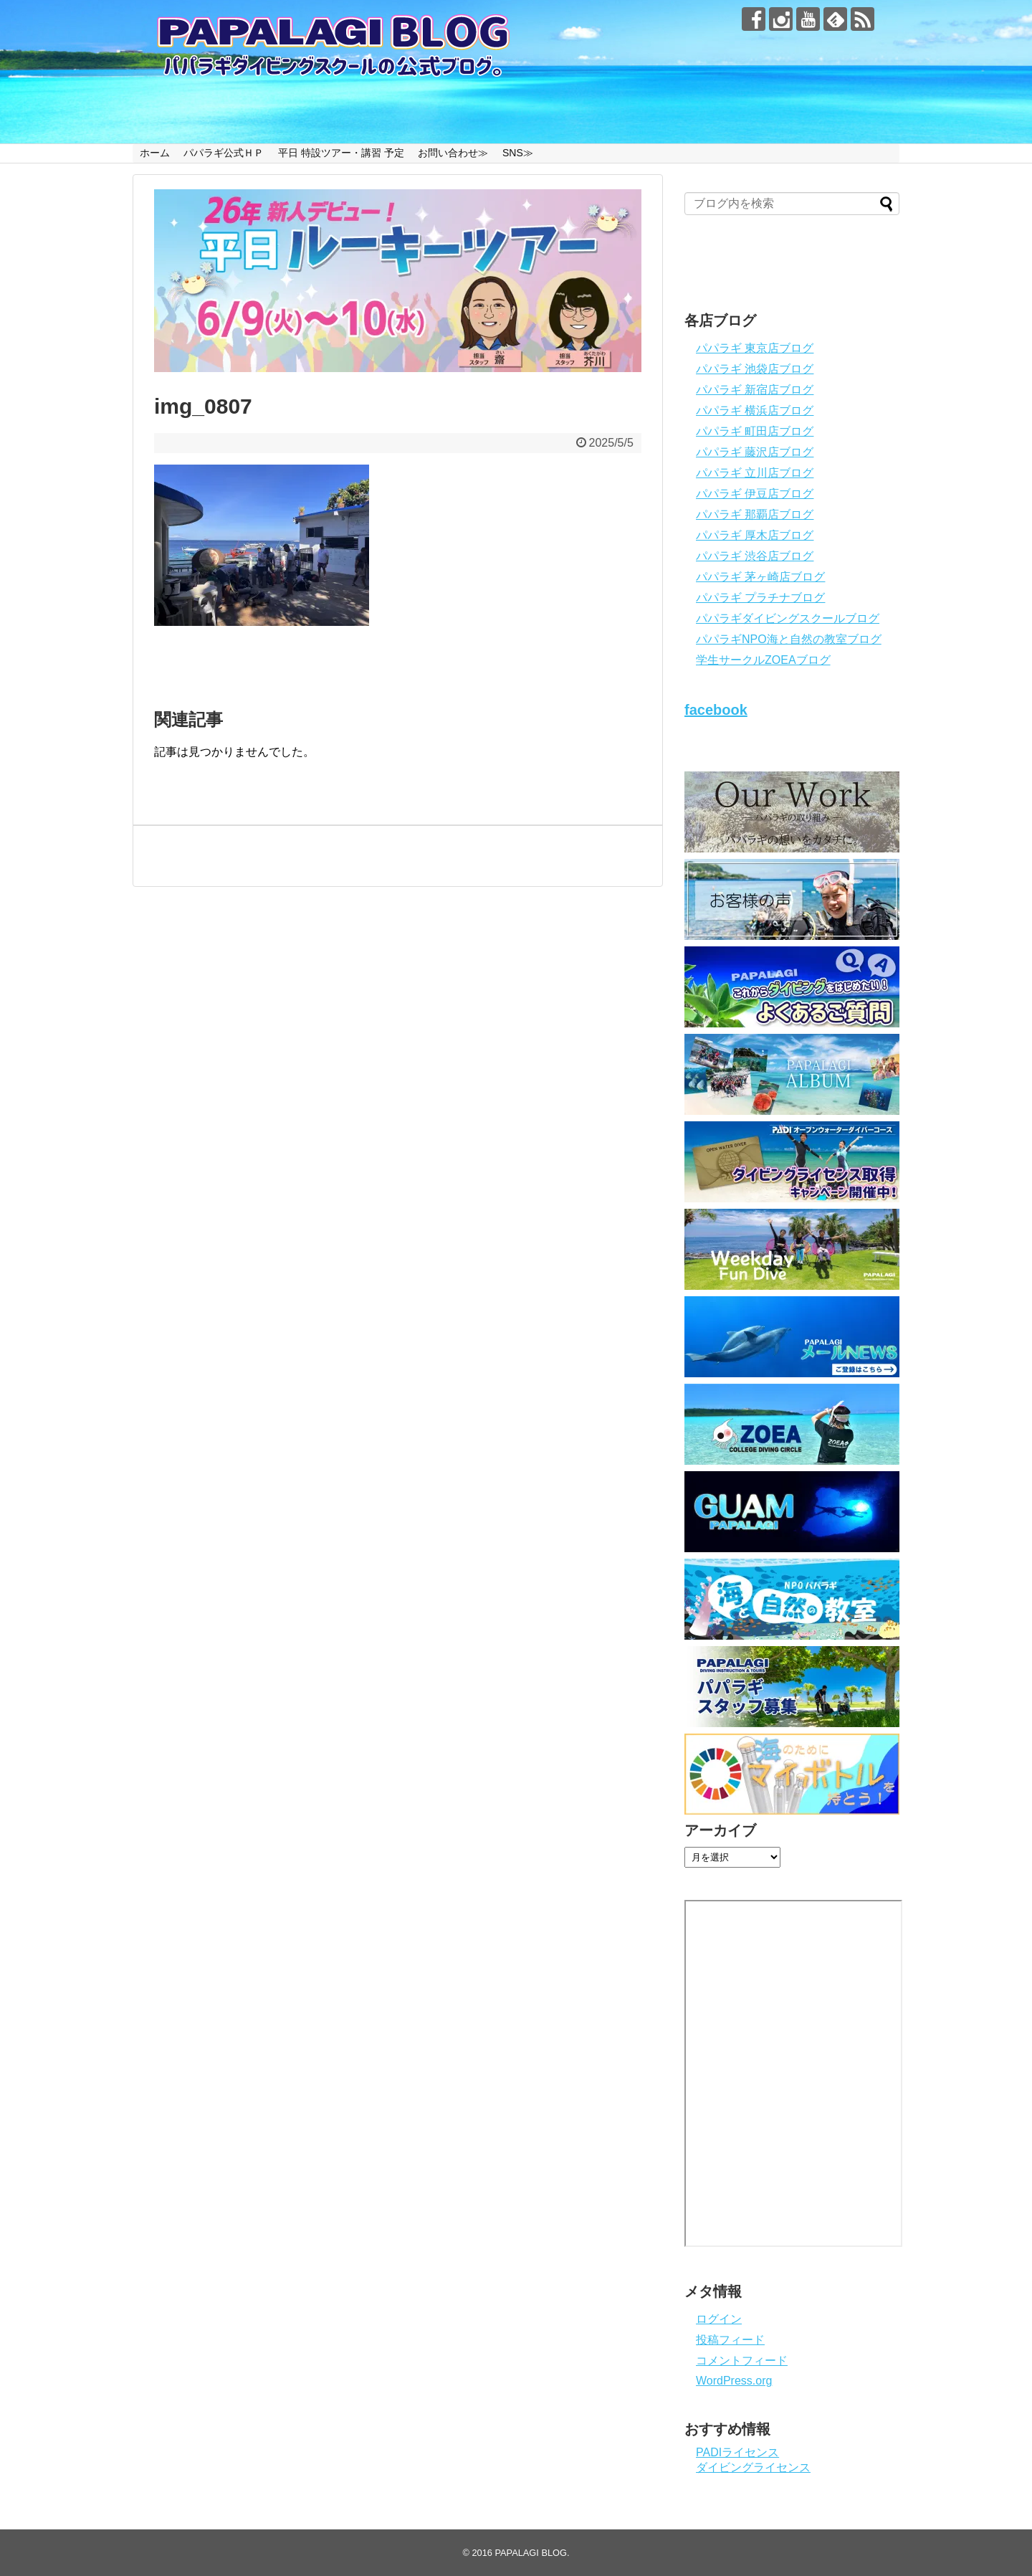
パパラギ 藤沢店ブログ (754, 452)
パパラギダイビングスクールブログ (787, 618)
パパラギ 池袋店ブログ (754, 369)
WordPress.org (734, 2381)
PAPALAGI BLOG (530, 2552)
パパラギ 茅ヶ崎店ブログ (760, 577)
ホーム (155, 152)
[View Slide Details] (397, 280)
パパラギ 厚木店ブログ (754, 535)
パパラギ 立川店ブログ (754, 473)
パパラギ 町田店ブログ (754, 431)
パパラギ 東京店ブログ (754, 348)
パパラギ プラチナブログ (760, 597)
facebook (715, 710)
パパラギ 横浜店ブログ (754, 410)
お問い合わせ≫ (453, 152)
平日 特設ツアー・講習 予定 (341, 152)
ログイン (719, 2319)
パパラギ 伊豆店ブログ (754, 494)
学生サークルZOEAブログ (763, 660)
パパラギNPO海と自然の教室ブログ (789, 639)
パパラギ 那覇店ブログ (754, 514)
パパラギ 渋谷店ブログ (754, 556)
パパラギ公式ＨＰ (223, 152)
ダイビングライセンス (753, 2467)
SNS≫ (517, 152)
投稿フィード (730, 2340)
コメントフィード (742, 2360)
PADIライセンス (737, 2452)
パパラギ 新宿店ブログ (754, 390)
